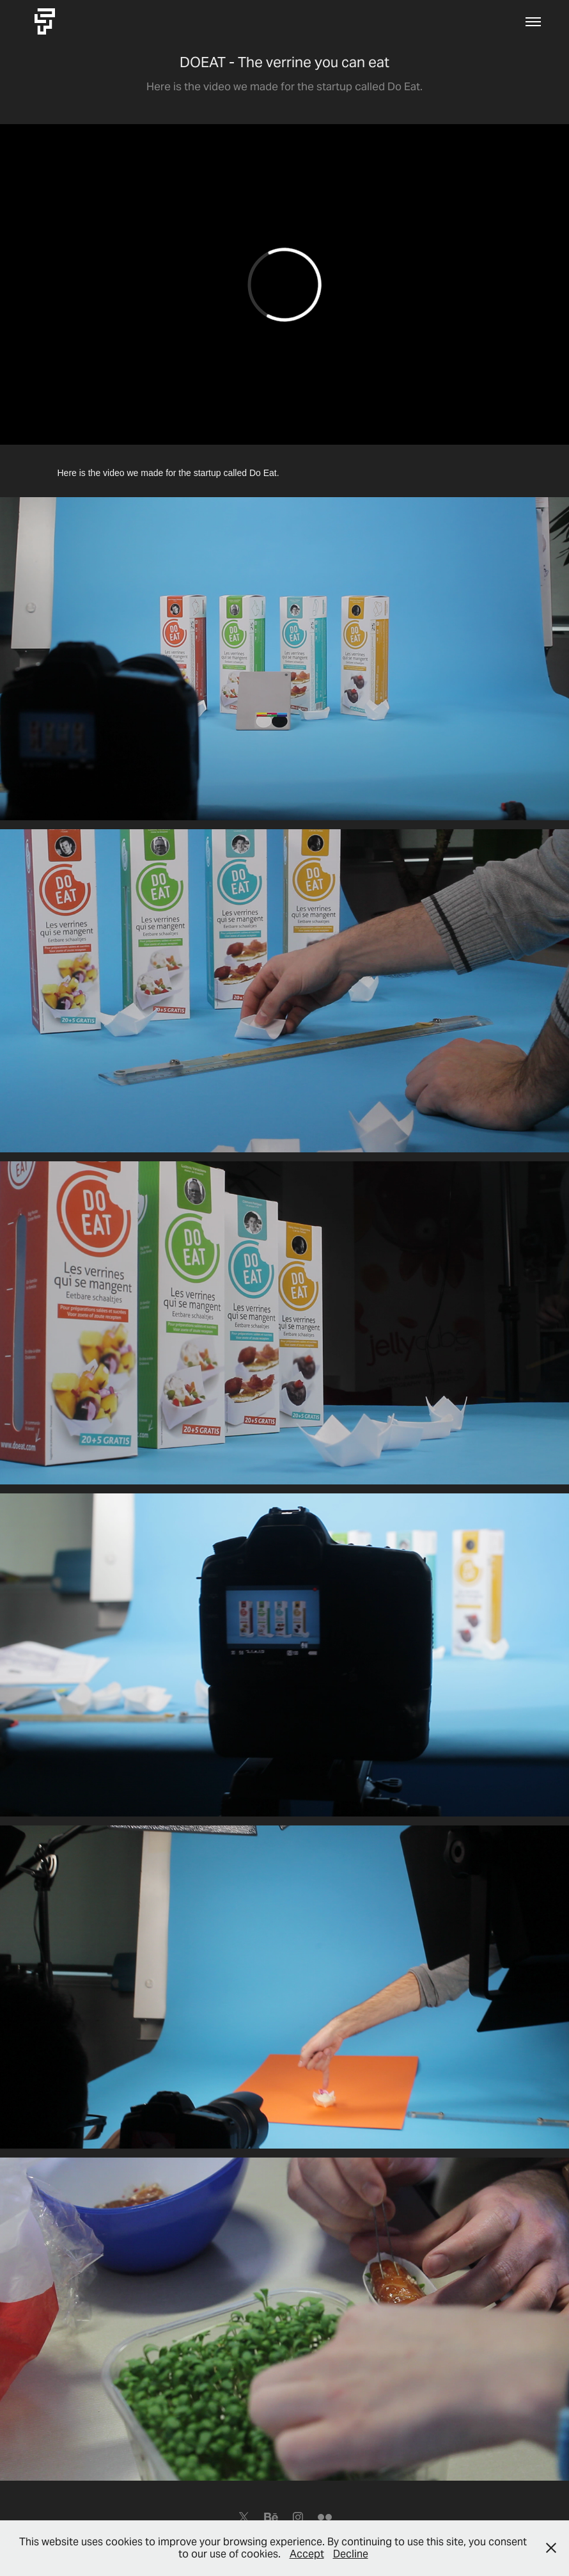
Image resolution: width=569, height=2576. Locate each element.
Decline (350, 2554)
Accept (307, 2554)
